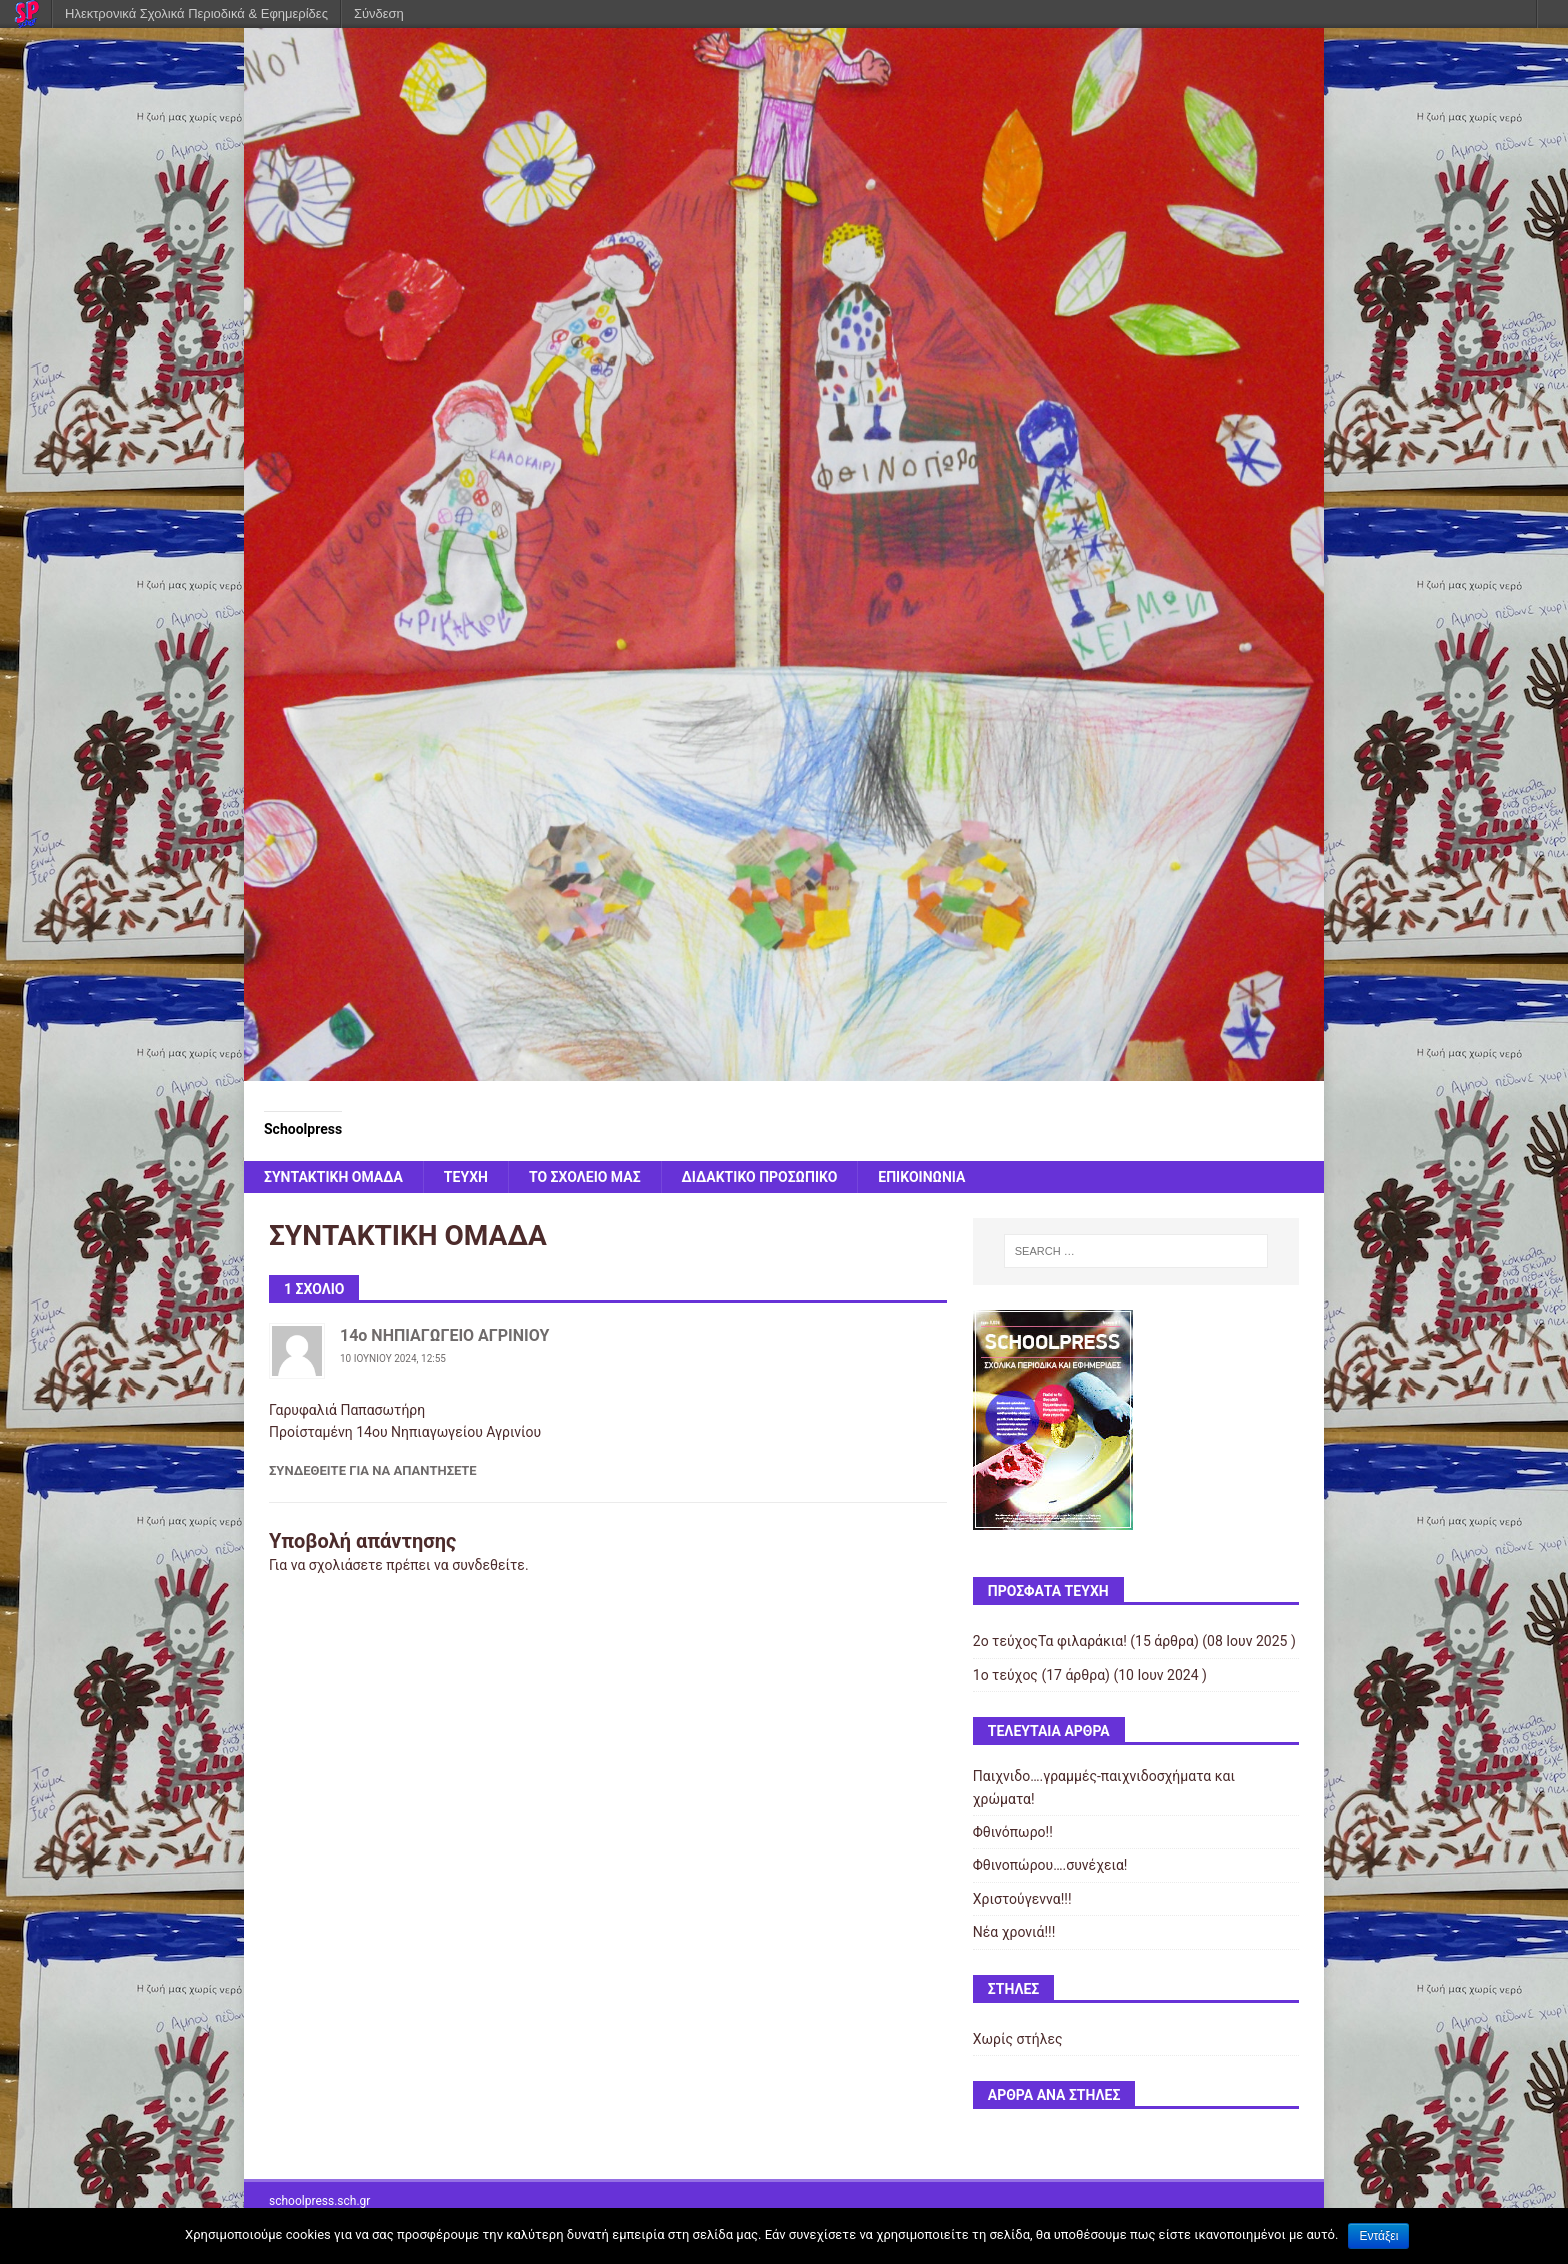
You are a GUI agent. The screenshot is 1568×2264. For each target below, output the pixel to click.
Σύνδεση (379, 13)
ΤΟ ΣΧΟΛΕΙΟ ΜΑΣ (585, 1177)
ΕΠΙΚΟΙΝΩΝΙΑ (921, 1177)
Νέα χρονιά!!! (1014, 1932)
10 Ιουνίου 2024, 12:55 (393, 1358)
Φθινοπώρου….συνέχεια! (1050, 1865)
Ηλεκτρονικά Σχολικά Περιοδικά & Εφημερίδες (196, 13)
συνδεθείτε (488, 1565)
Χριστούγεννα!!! (1022, 1899)
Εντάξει (1378, 2236)
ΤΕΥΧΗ (466, 1177)
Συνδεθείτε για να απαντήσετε (373, 1470)
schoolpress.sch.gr (319, 2201)
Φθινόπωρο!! (1013, 1832)
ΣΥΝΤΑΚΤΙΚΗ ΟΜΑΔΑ (333, 1177)
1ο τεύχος (1005, 1675)
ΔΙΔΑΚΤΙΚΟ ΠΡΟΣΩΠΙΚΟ (760, 1177)
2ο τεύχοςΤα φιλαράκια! (1050, 1641)
